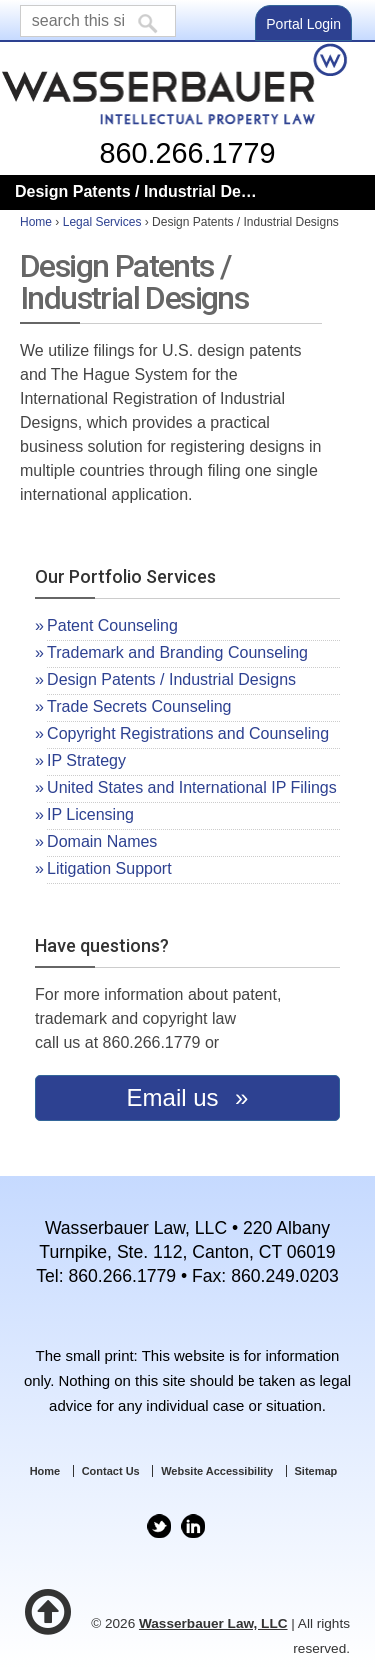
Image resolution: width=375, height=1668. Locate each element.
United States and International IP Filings (192, 787)
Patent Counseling (112, 625)
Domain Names (102, 841)
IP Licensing (90, 814)
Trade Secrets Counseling (139, 706)
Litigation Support (109, 868)
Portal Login (303, 24)
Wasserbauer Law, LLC (213, 1623)
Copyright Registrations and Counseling (188, 733)
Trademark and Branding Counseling (177, 652)
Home (36, 222)
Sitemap (316, 1471)
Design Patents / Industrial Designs (171, 679)
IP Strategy (86, 760)
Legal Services (102, 222)
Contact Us (111, 1471)
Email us (176, 1097)
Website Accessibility (217, 1471)
